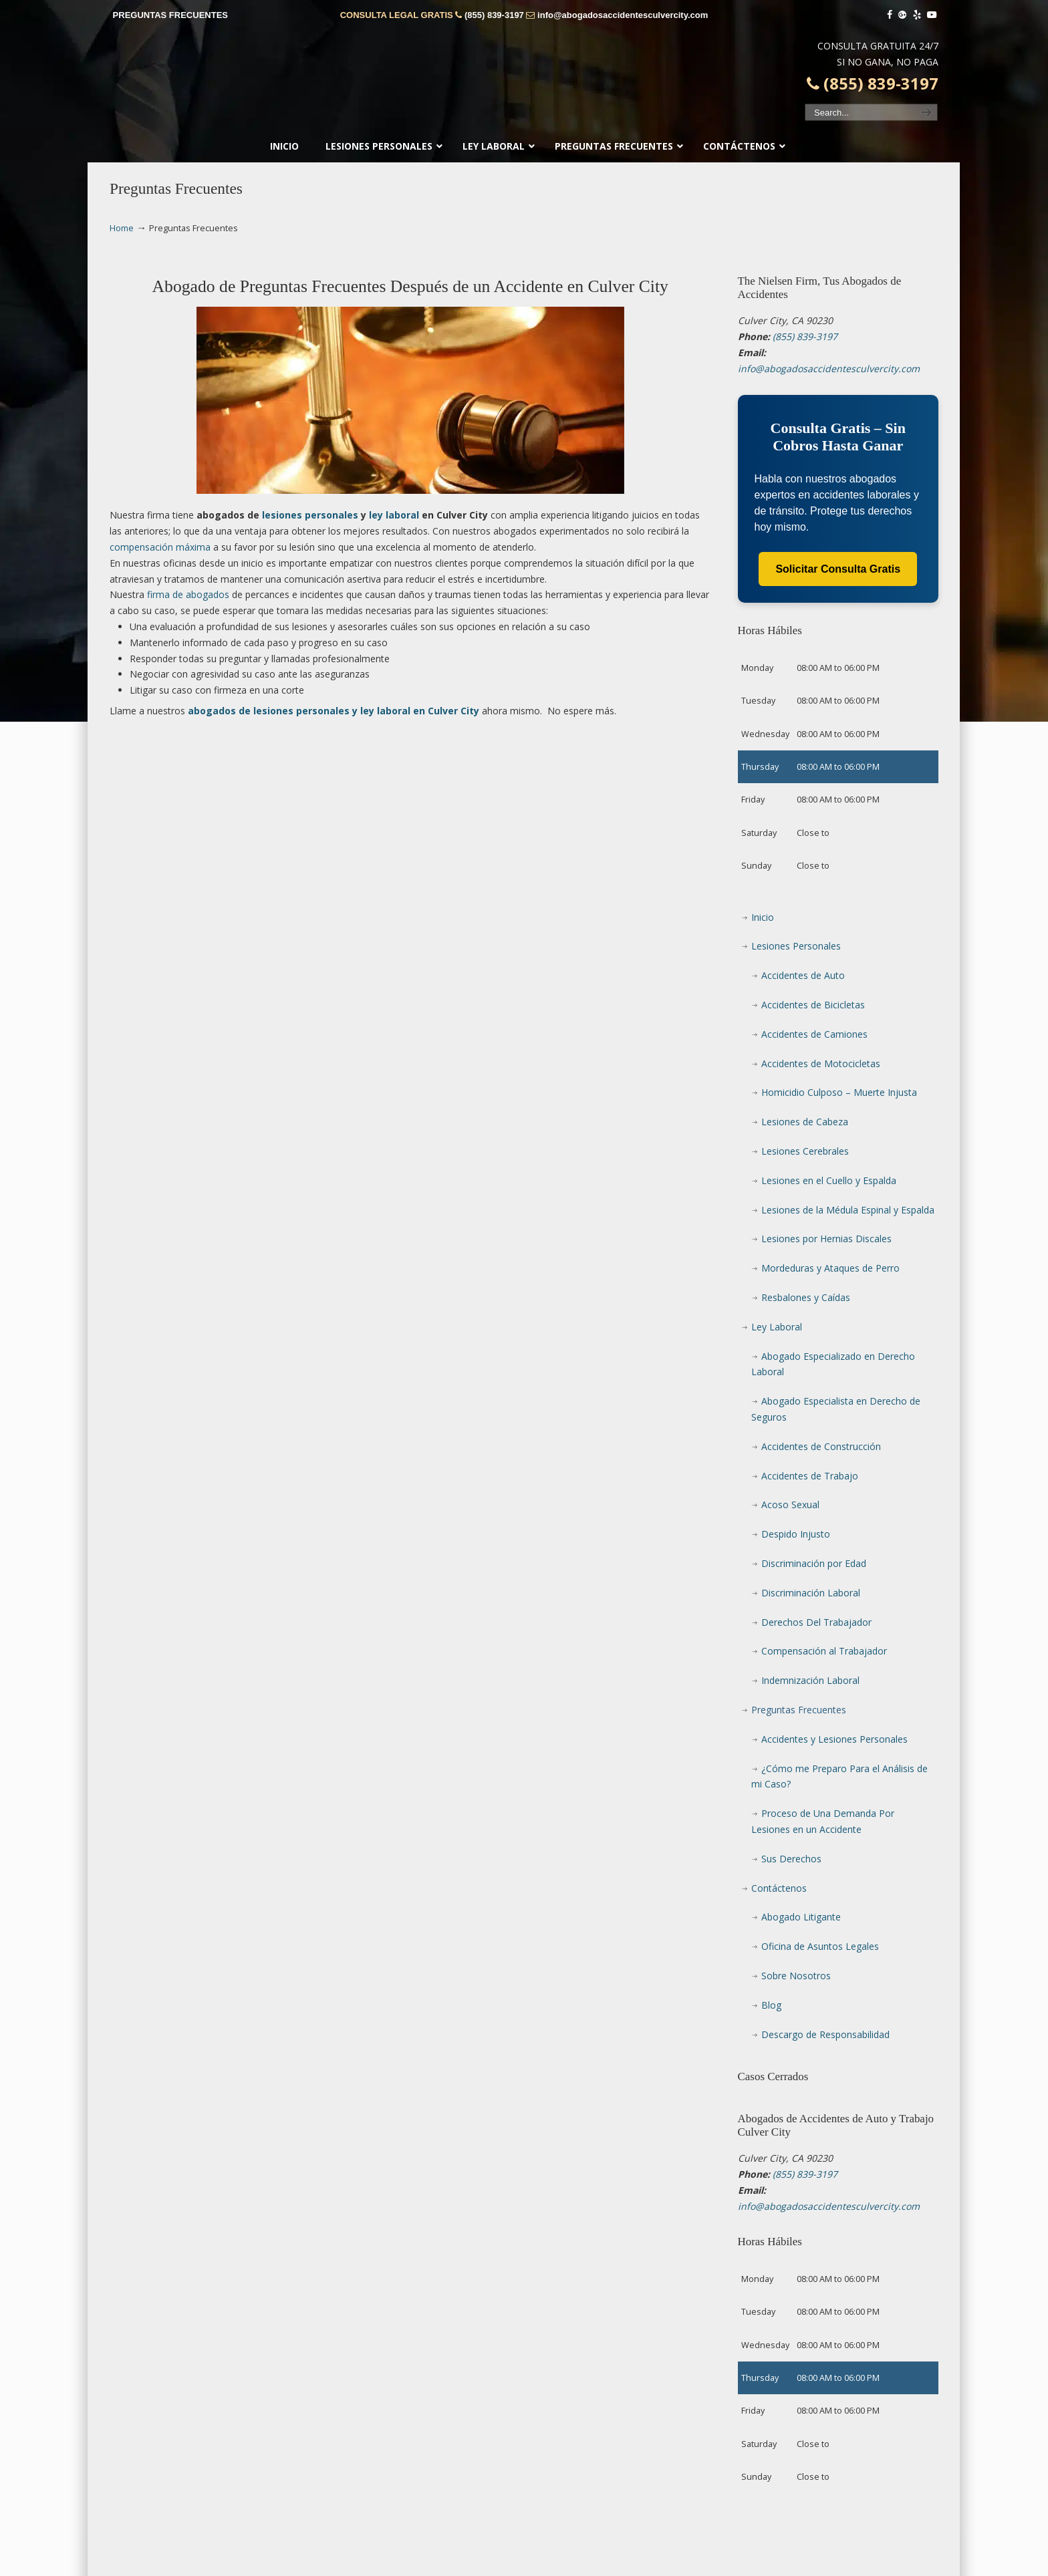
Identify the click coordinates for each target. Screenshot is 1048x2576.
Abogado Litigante (801, 1916)
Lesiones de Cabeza (804, 1121)
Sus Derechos (791, 1858)
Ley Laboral (776, 1326)
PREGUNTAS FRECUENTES (170, 15)
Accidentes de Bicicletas (813, 1004)
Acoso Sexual (790, 1504)
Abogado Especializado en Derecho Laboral (833, 1364)
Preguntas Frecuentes (798, 1709)
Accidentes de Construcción (821, 1446)
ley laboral (394, 515)
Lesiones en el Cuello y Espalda (828, 1180)
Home (122, 228)
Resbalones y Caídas (805, 1297)
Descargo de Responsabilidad (825, 2034)
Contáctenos (779, 1888)
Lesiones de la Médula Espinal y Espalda (847, 1209)
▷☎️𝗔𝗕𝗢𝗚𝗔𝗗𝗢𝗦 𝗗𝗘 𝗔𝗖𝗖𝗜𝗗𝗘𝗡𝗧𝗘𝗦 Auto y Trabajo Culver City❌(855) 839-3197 (524, 83)
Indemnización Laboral (810, 1680)
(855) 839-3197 (494, 15)
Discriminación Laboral (810, 1592)
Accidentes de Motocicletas (820, 1063)
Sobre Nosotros (796, 1975)
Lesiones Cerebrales (805, 1151)
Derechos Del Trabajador (816, 1622)
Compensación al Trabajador (824, 1650)
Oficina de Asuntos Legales (820, 1946)
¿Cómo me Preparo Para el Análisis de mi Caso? (839, 1776)
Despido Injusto (795, 1534)
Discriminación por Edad (813, 1563)
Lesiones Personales (796, 946)
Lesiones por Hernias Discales (826, 1238)
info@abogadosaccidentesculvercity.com (622, 15)
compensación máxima (160, 547)
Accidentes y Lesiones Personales (834, 1739)
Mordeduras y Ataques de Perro (830, 1268)
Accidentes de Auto (803, 975)
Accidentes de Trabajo (809, 1475)
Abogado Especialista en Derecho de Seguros (835, 1409)
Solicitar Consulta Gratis (837, 569)
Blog (771, 2005)
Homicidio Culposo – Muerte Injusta (839, 1092)
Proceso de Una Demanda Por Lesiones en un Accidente (822, 1821)
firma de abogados (188, 594)
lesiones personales (310, 515)
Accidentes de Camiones (814, 1034)
